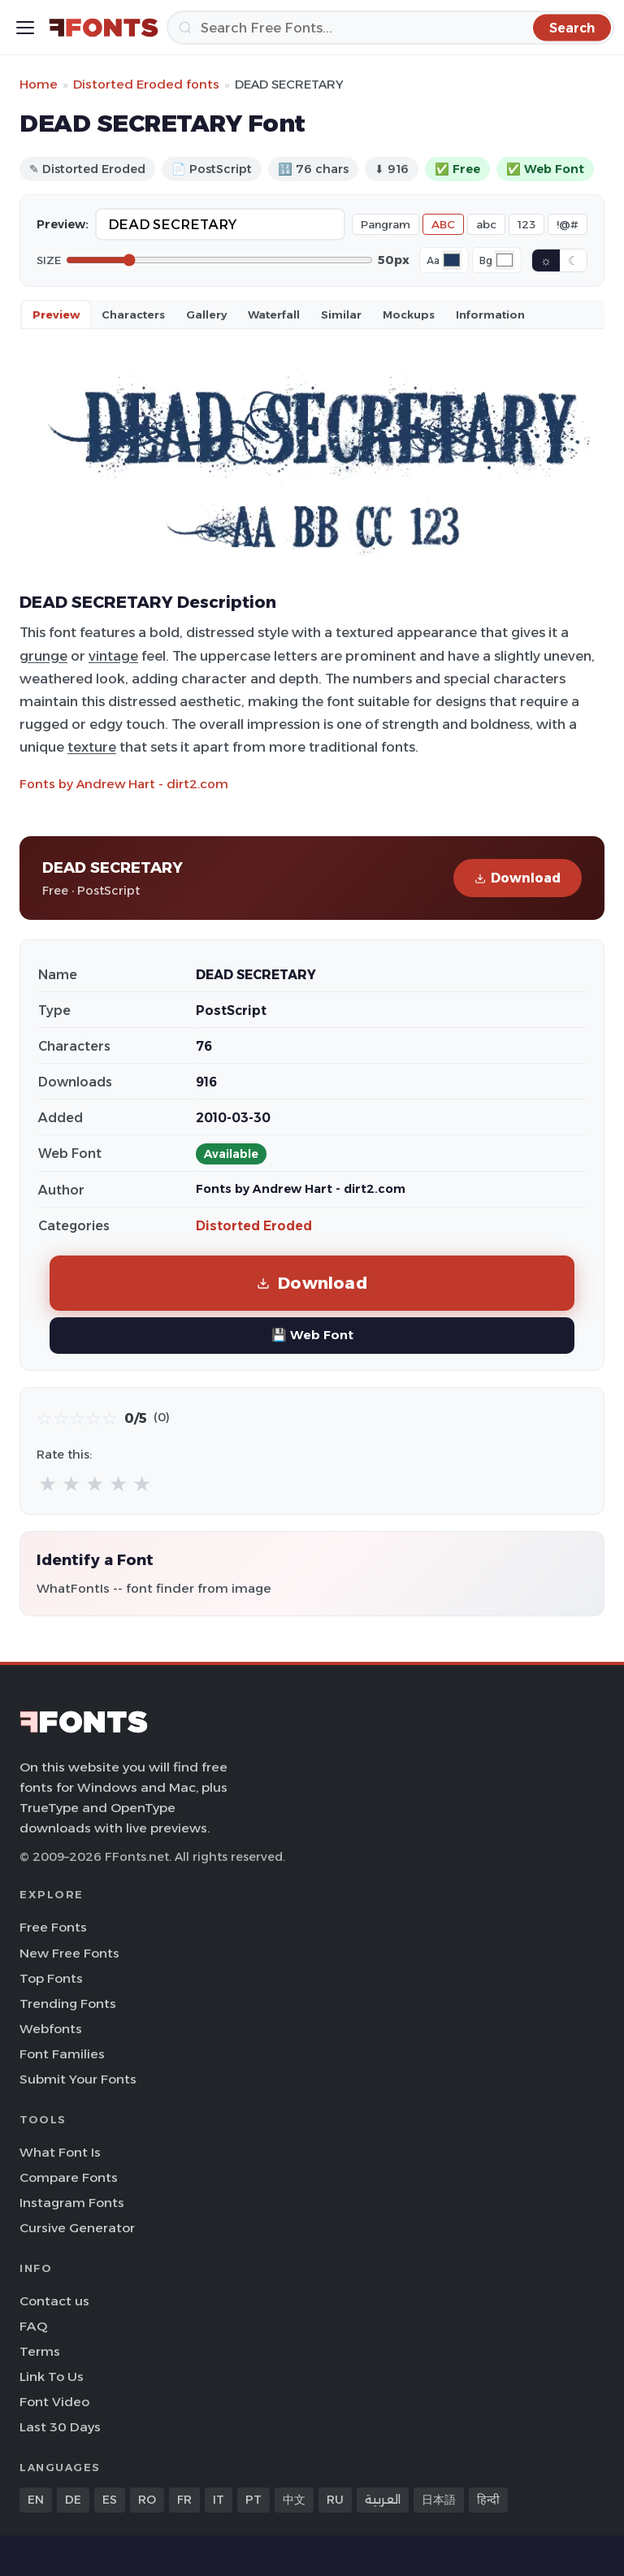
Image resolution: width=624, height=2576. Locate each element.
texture (91, 747)
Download (517, 878)
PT (253, 2499)
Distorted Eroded (254, 1226)
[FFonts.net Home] (103, 27)
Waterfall (274, 314)
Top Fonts (51, 1978)
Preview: (63, 224)
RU (335, 2499)
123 (526, 224)
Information (490, 314)
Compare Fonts (69, 2177)
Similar (341, 314)
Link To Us (52, 2376)
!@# (567, 224)
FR (184, 2499)
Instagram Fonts (72, 2202)
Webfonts (51, 2028)
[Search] (390, 28)
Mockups (409, 314)
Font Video (54, 2401)
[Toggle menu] (25, 28)
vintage (113, 656)
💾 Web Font (312, 1334)
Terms (40, 2351)
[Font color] (452, 260)
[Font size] (219, 260)
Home (39, 84)
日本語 (439, 2499)
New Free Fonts (69, 1953)
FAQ (33, 2326)
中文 (294, 2499)
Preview (56, 314)
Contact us (54, 2301)
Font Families (62, 2054)
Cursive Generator (77, 2228)
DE (73, 2499)
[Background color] (504, 260)
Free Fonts (53, 1927)
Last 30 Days (60, 2427)
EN (36, 2499)
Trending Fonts (68, 2003)
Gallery (206, 314)
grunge (43, 656)
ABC (443, 224)
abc (486, 224)
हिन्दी (488, 2499)
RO (147, 2499)
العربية (383, 2499)
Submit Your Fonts (78, 2079)
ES (109, 2499)
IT (218, 2499)
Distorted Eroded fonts (146, 84)
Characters (133, 314)
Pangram (385, 224)
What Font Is (60, 2152)
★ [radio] (47, 1483)
